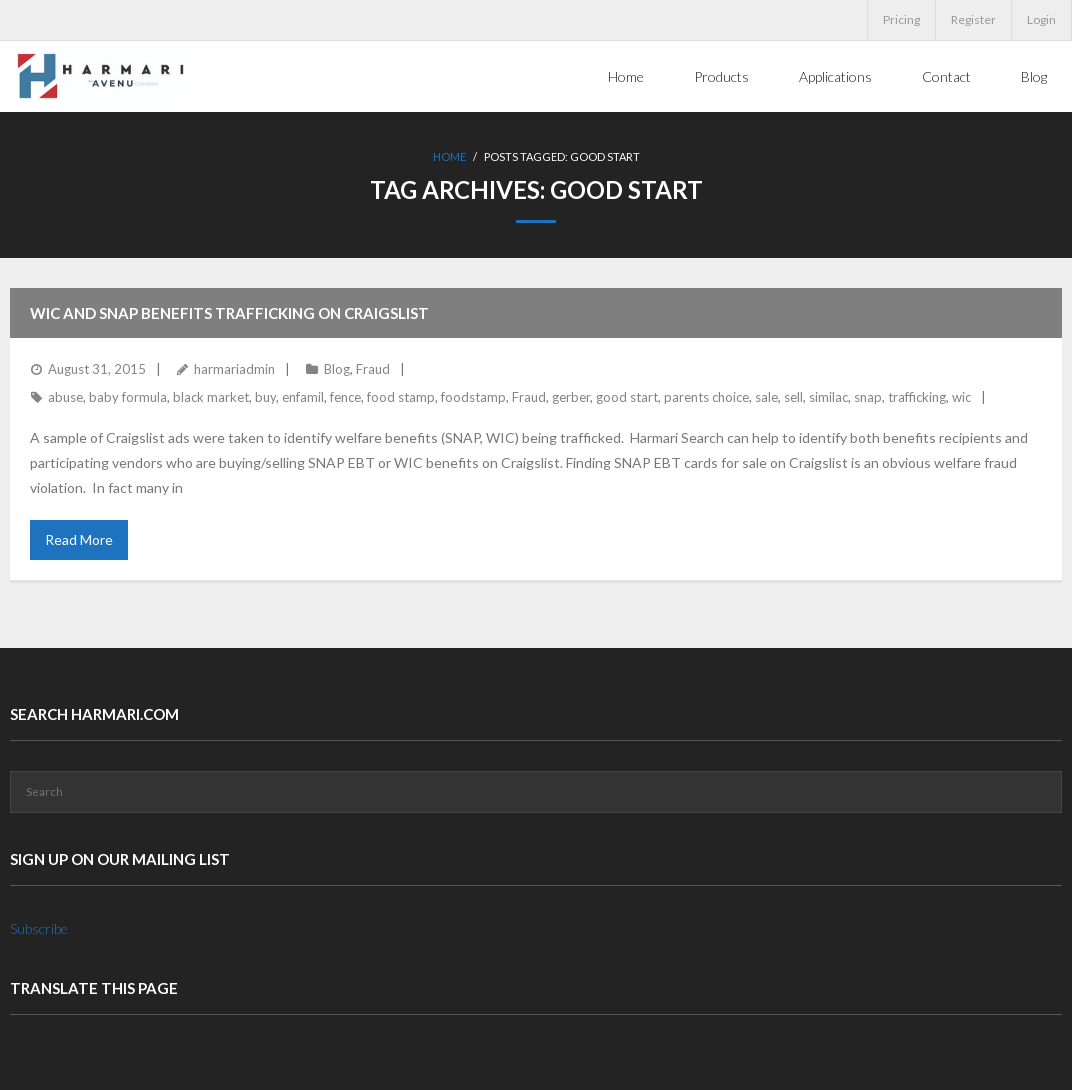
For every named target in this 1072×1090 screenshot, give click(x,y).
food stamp (401, 397)
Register (973, 19)
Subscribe (39, 928)
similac (828, 397)
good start (627, 397)
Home (449, 156)
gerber (571, 397)
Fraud (373, 369)
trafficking (917, 397)
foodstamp (473, 397)
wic (961, 397)
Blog (337, 369)
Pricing (901, 19)
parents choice (706, 397)
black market (211, 397)
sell (793, 397)
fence (345, 397)
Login (1041, 19)
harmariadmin (234, 369)
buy (265, 397)
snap (868, 397)
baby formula (128, 397)
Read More (79, 539)
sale (766, 397)
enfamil (303, 397)
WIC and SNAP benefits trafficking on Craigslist (229, 313)
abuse (65, 397)
